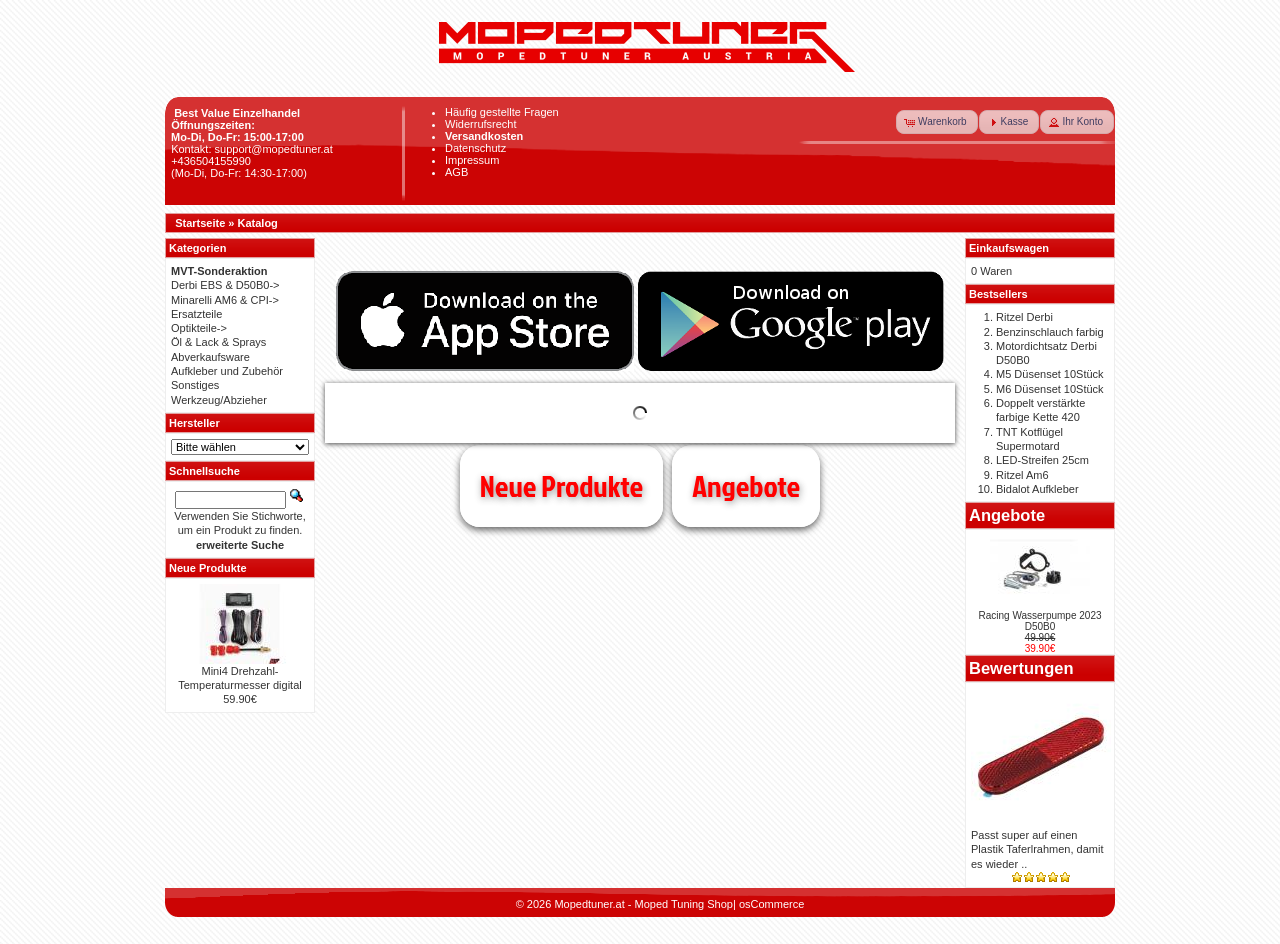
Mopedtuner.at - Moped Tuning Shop (643, 904)
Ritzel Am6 (1022, 475)
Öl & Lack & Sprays (218, 342)
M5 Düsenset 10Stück (1050, 374)
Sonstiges (195, 385)
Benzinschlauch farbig (1050, 332)
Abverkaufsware (210, 357)
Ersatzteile (196, 314)
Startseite (200, 223)
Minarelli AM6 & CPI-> (225, 300)
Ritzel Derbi (1024, 317)
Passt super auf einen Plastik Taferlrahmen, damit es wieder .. (1037, 849)
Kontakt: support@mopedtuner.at (252, 149)
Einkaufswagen (1009, 248)
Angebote (746, 486)
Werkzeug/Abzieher (219, 400)
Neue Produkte (561, 486)
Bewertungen (1021, 668)
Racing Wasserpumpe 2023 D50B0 (1039, 621)
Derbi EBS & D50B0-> (225, 285)
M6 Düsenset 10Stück (1050, 389)
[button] (937, 122)
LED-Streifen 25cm (1042, 460)
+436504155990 (211, 161)
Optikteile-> (199, 328)
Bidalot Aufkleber (1037, 489)
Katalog (258, 223)
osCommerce (771, 904)
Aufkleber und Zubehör (227, 371)
